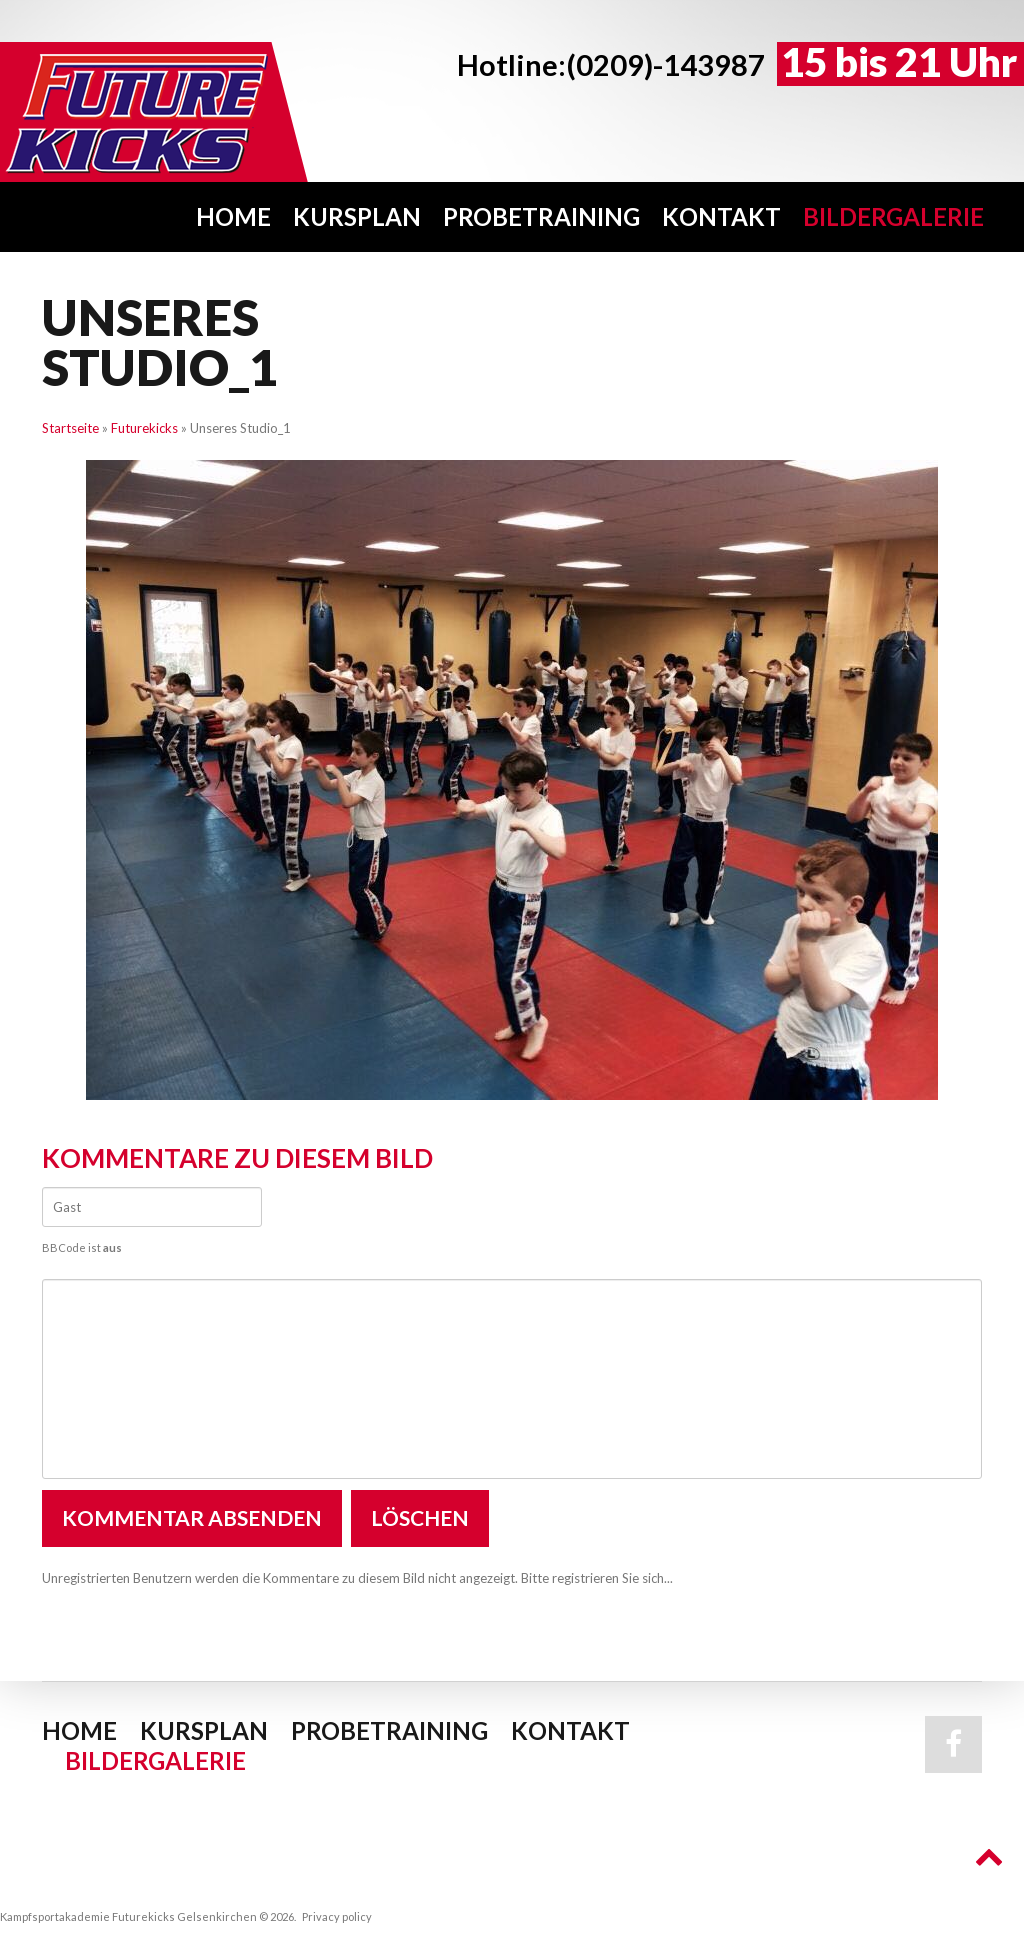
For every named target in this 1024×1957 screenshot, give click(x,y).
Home (233, 216)
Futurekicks (144, 428)
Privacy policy (337, 1916)
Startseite (70, 428)
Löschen (420, 1517)
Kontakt (721, 216)
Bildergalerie (893, 216)
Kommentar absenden (192, 1517)
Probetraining (541, 216)
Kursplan (357, 216)
